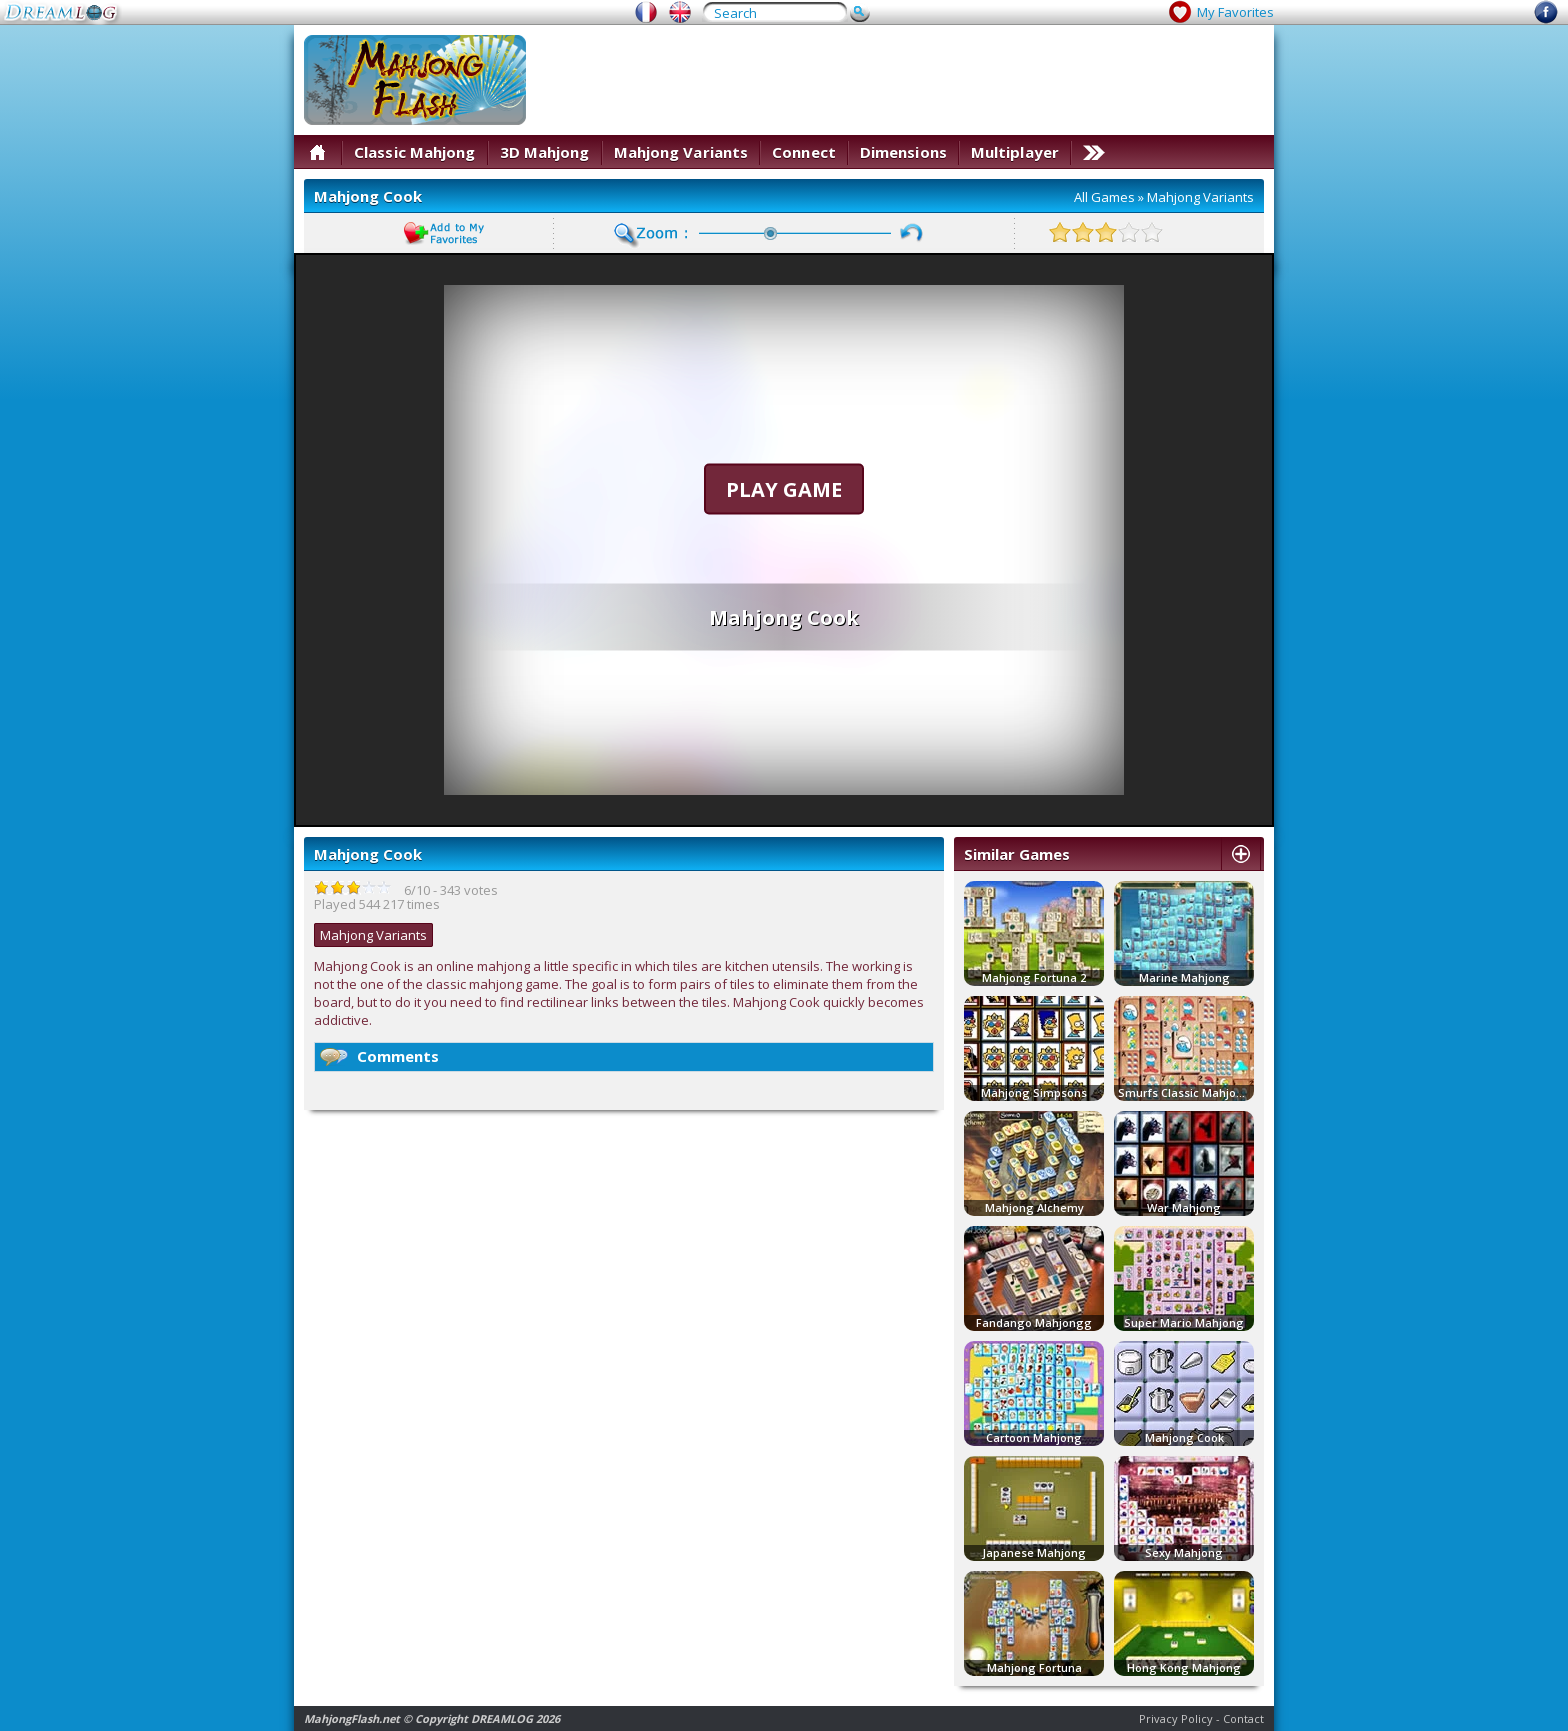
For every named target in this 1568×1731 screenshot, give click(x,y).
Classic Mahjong (415, 152)
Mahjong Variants (681, 152)
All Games (1104, 197)
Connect (804, 152)
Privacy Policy (1176, 1718)
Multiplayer (1015, 152)
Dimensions (903, 152)
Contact (1243, 1718)
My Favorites (1235, 12)
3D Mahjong (545, 152)
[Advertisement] (900, 80)
